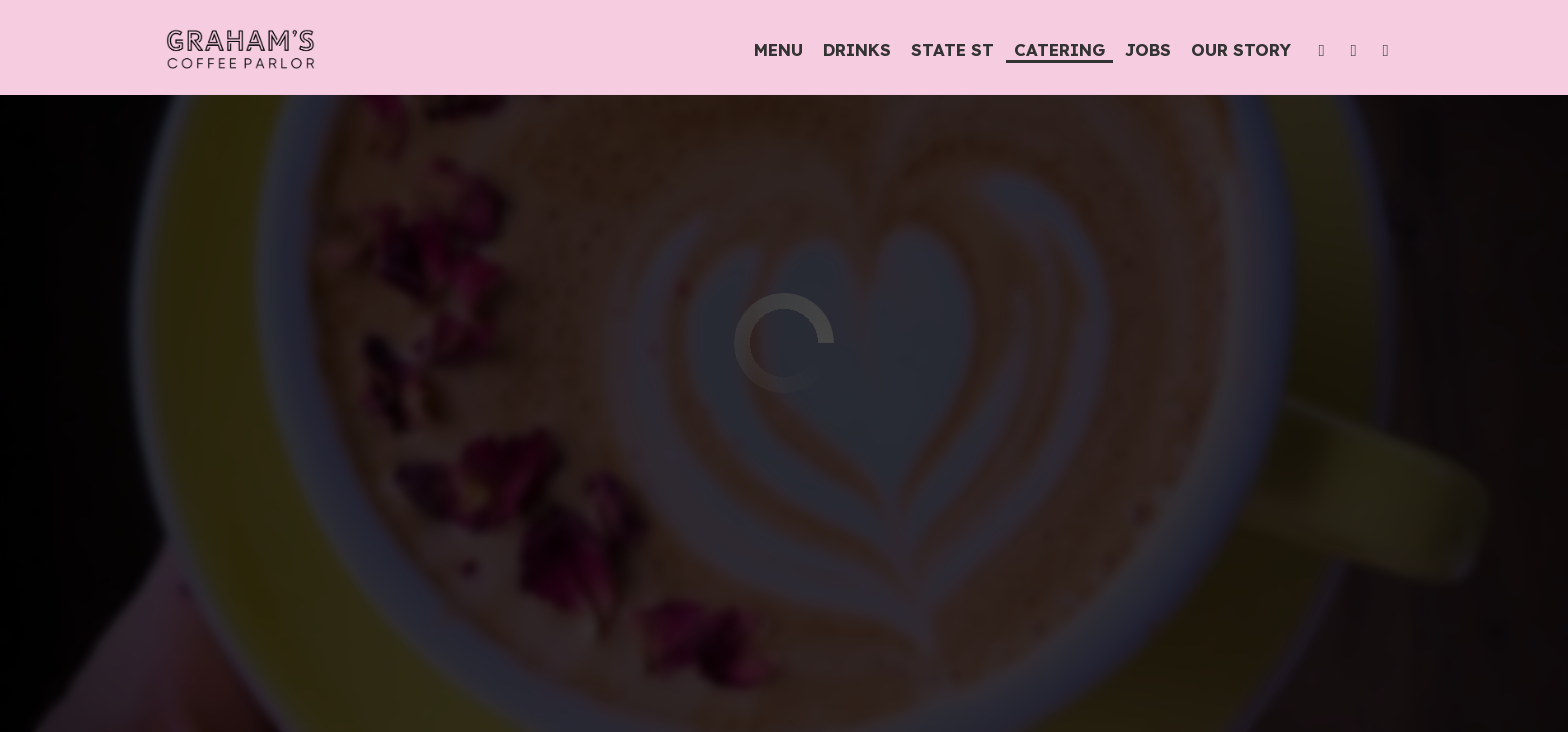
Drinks (851, 50)
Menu (772, 50)
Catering (1053, 50)
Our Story (1235, 50)
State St (941, 50)
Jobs (1142, 50)
